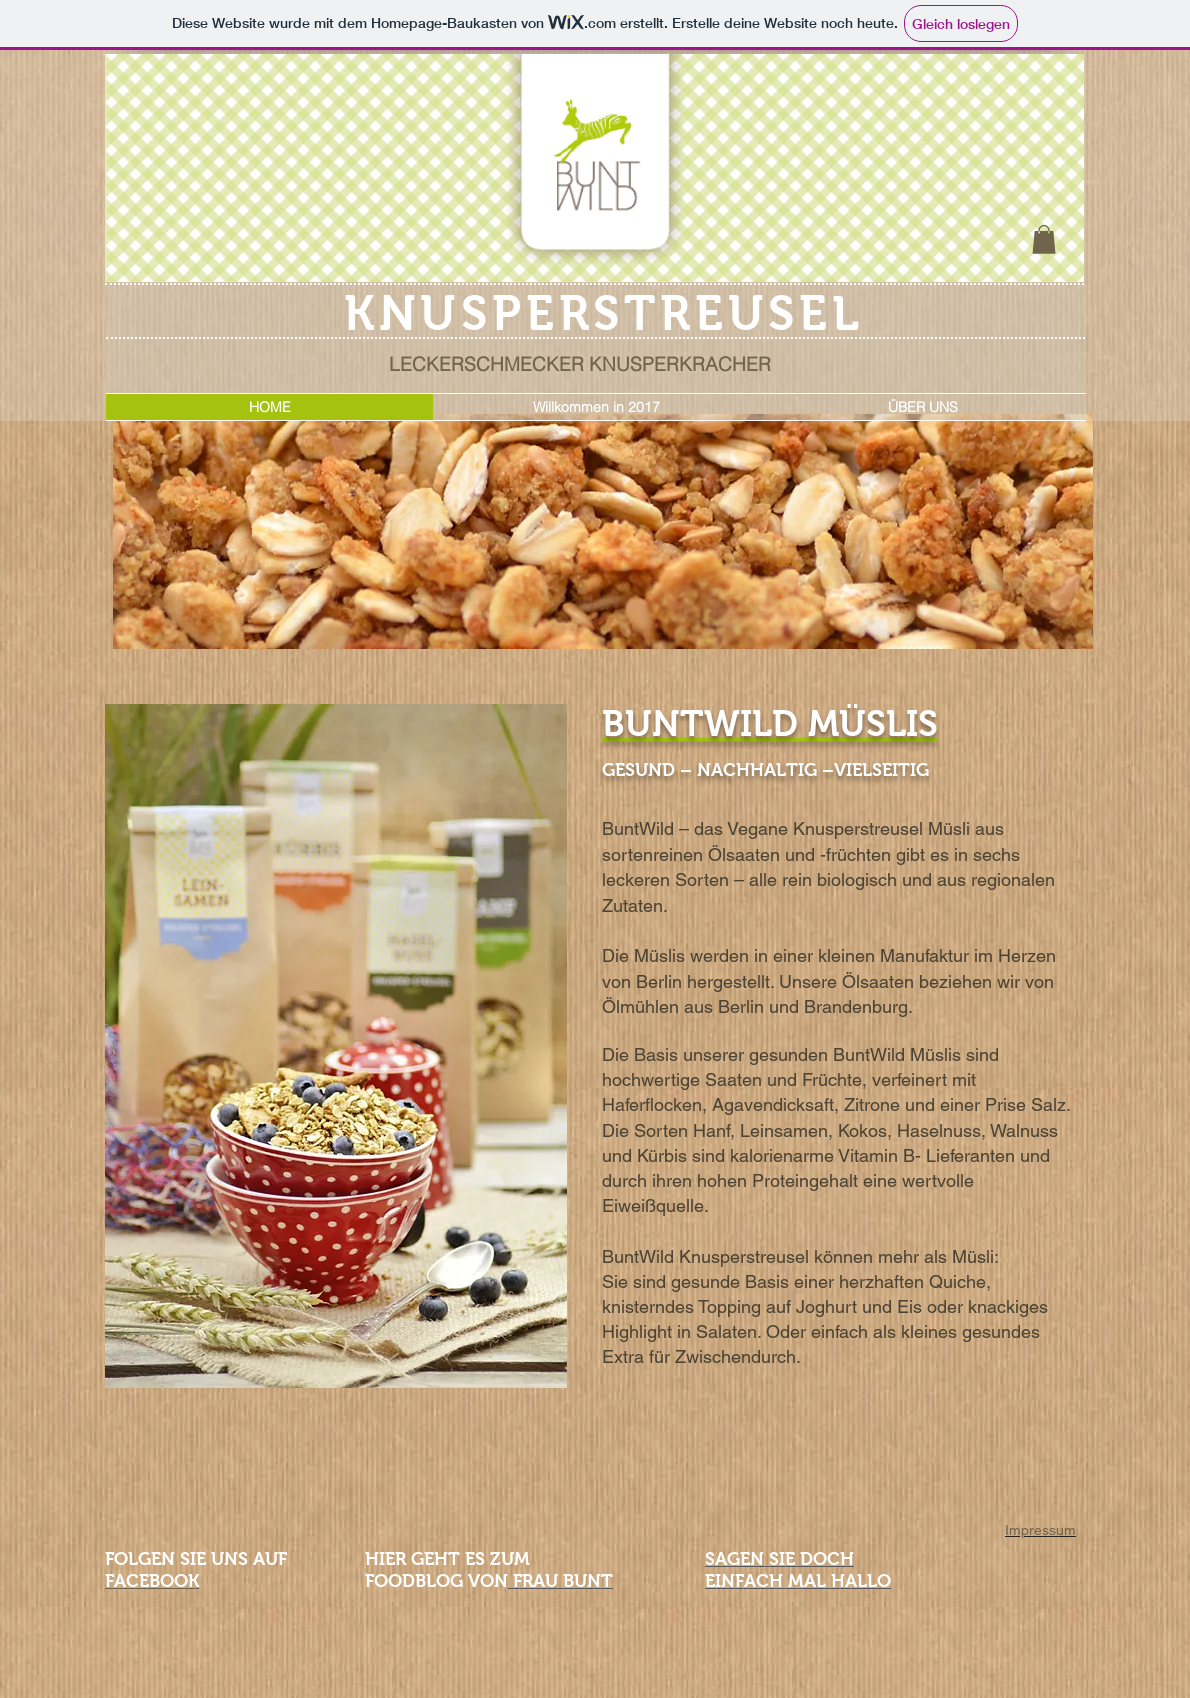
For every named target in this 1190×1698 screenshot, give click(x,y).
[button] (1044, 239)
